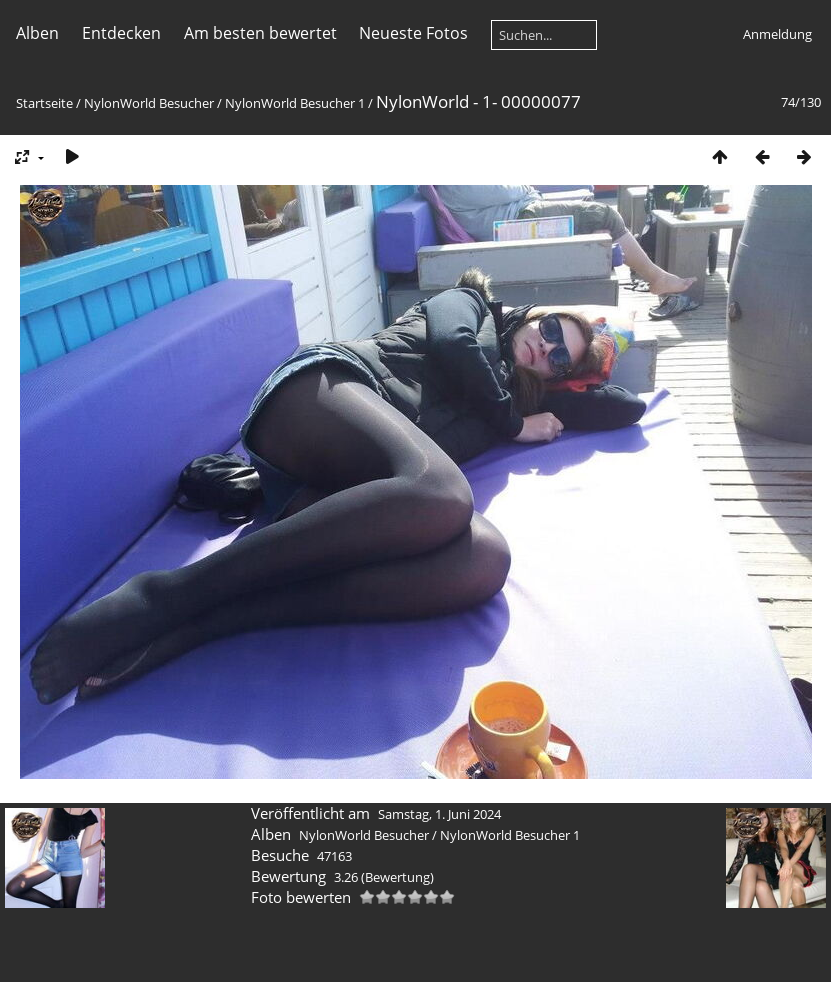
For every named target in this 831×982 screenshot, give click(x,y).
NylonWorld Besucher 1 (295, 103)
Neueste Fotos (413, 33)
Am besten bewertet (260, 33)
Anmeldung (777, 34)
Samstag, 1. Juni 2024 (439, 814)
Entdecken (121, 33)
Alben (37, 33)
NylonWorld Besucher (149, 103)
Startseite (44, 103)
